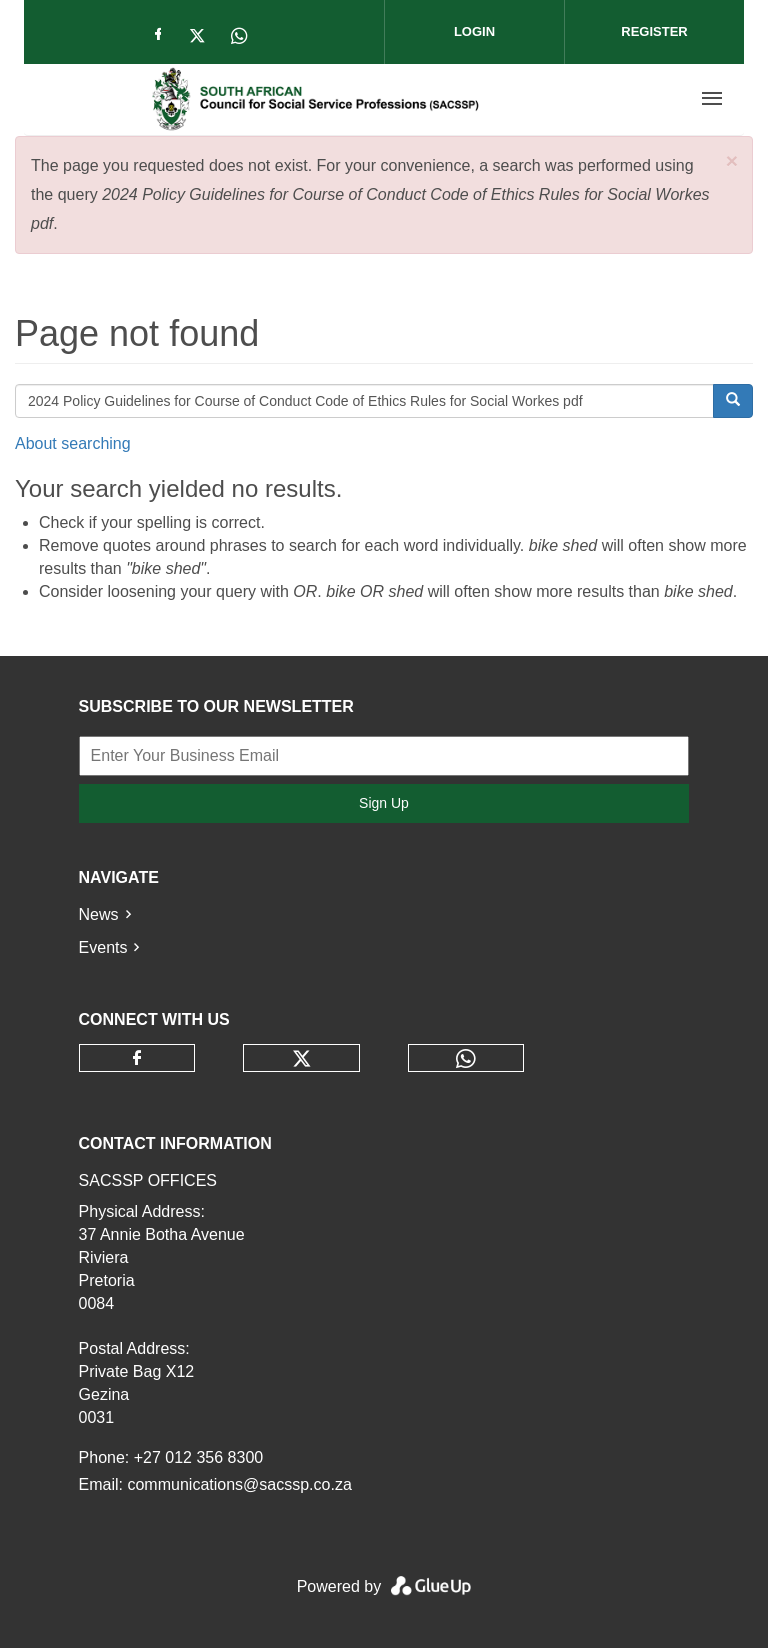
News (99, 914)
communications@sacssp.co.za (239, 1484)
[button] (732, 160)
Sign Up (384, 803)
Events (103, 947)
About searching (73, 443)
